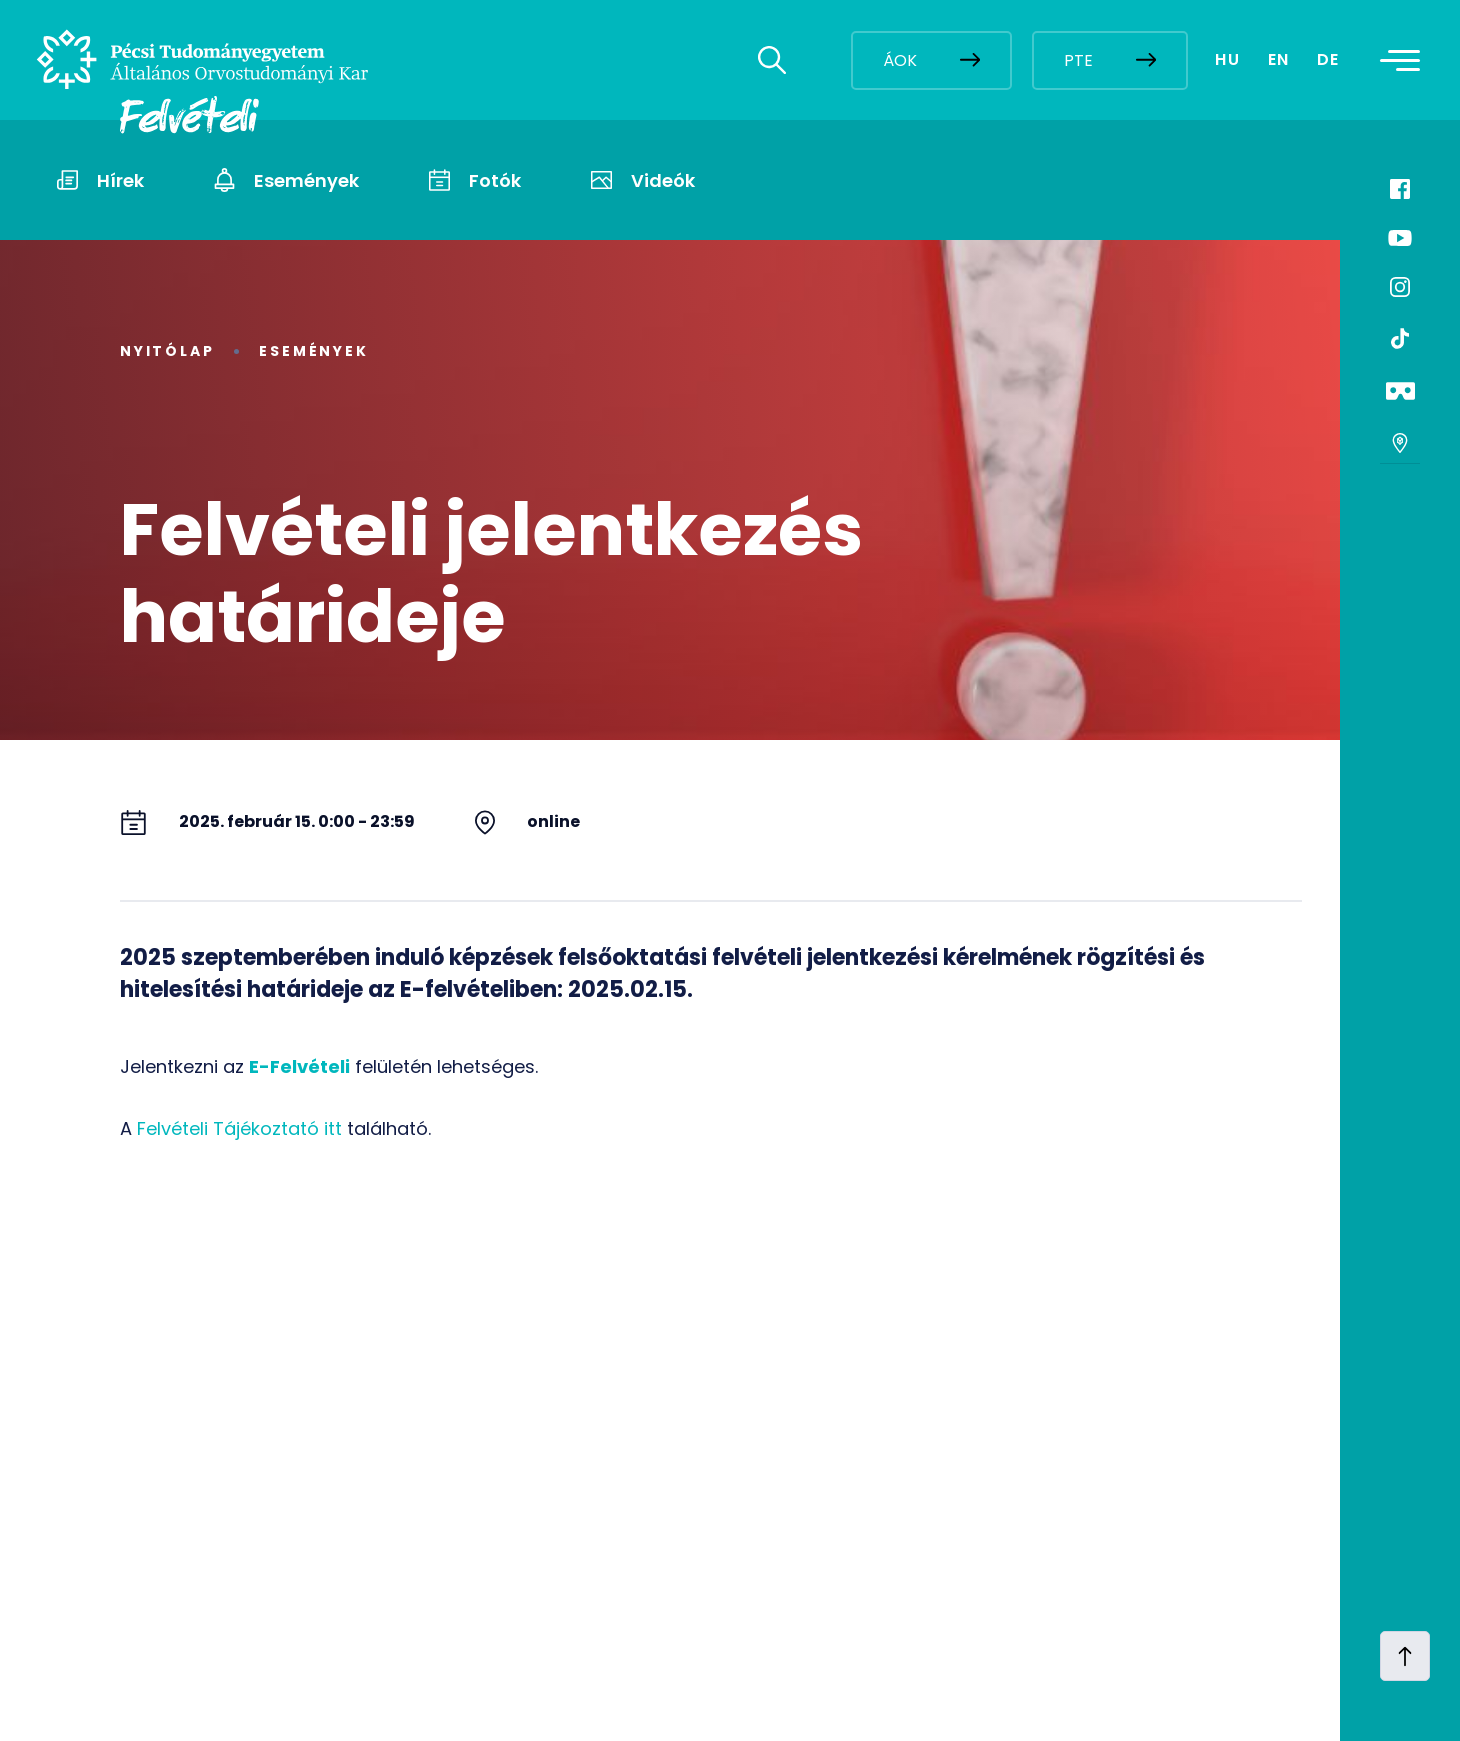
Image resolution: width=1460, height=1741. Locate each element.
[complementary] (1244, 1591)
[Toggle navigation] (1406, 60)
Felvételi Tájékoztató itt (239, 1128)
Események (313, 351)
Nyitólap (167, 351)
